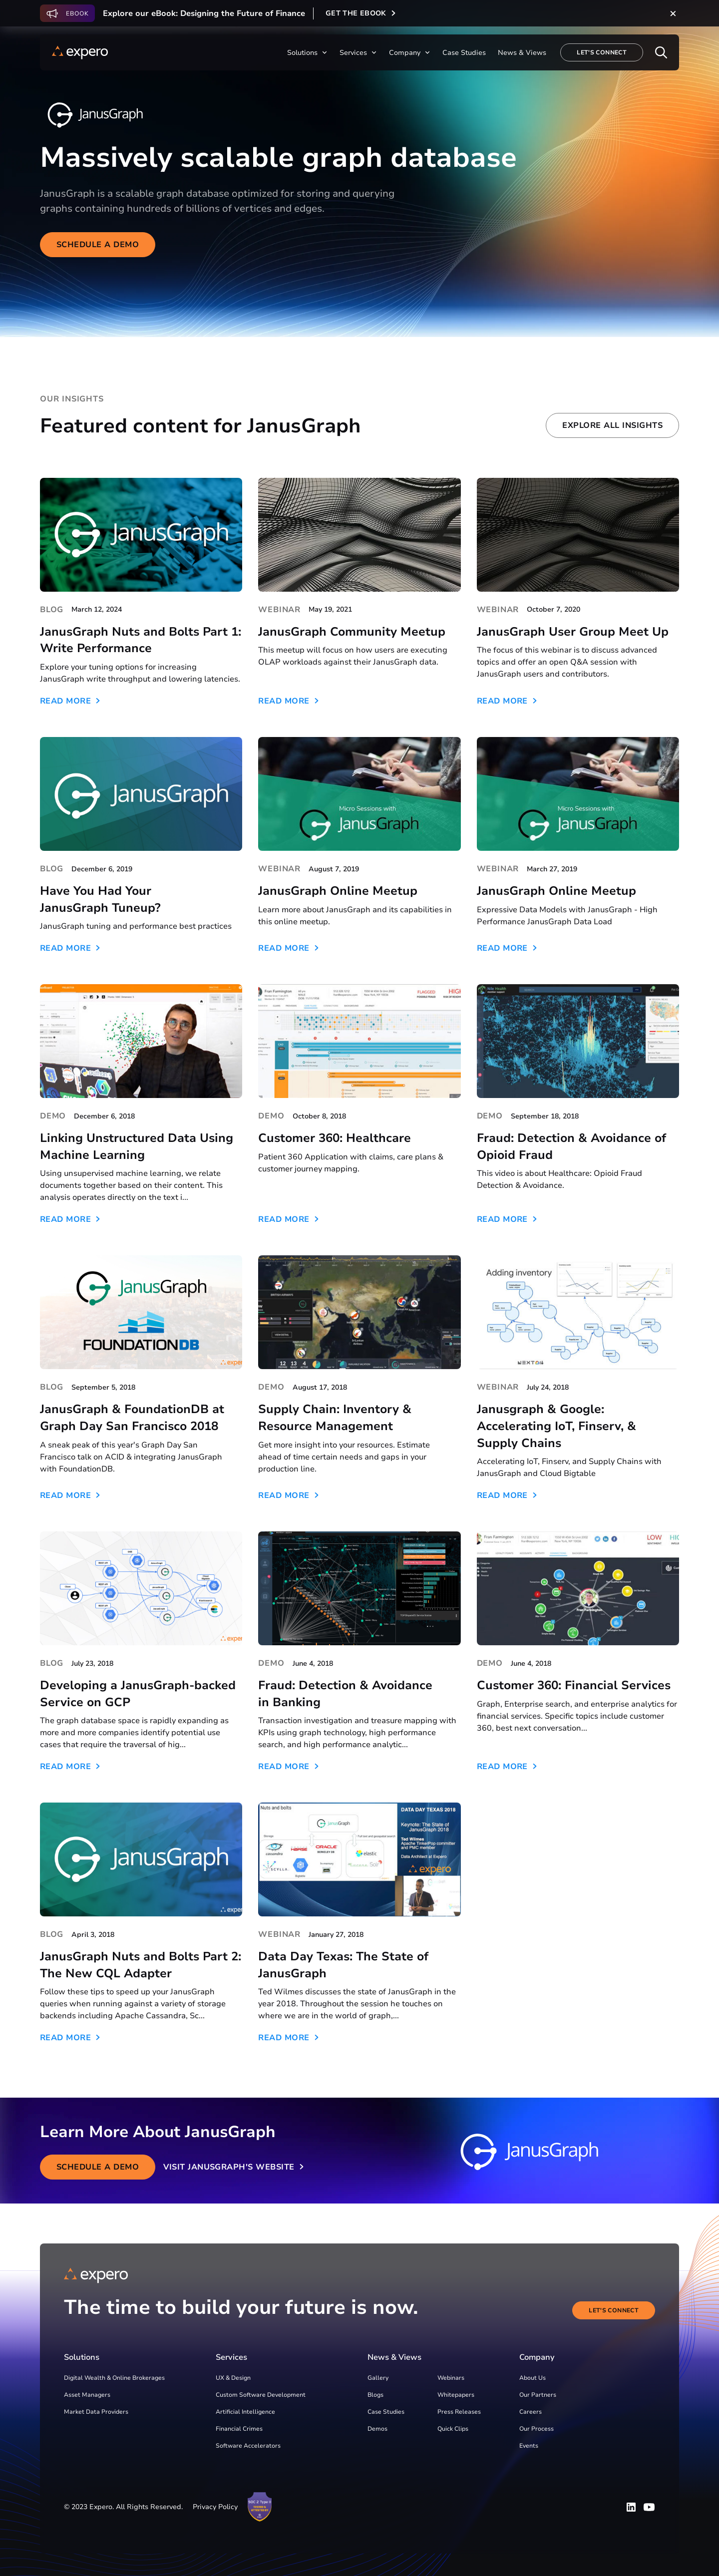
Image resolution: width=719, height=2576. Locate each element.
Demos (377, 2429)
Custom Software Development (261, 2395)
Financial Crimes (239, 2429)
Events (528, 2446)
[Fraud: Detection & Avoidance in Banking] (359, 1588)
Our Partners (537, 2395)
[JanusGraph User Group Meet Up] (578, 535)
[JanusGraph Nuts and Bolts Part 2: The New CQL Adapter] (141, 1859)
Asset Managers (87, 2395)
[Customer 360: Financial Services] (578, 1588)
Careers (530, 2412)
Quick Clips (452, 2429)
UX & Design (233, 2378)
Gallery (377, 2378)
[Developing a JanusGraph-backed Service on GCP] (141, 1588)
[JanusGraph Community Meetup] (359, 535)
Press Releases (459, 2412)
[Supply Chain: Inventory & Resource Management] (359, 1312)
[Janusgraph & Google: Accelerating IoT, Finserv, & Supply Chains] (578, 1312)
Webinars (450, 2378)
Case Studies (385, 2412)
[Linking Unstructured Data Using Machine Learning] (141, 1041)
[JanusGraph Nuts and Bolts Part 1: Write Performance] (141, 535)
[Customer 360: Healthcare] (359, 1041)
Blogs (375, 2395)
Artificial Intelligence (245, 2412)
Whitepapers (455, 2395)
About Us (532, 2378)
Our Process (536, 2429)
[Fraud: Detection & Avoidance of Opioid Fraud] (578, 1041)
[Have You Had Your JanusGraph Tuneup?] (141, 794)
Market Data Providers (96, 2412)
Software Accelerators (248, 2446)
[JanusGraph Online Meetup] (359, 794)
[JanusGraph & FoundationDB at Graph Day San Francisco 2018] (141, 1312)
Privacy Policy (215, 2507)
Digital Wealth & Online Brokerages (114, 2378)
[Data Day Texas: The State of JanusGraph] (359, 1859)
